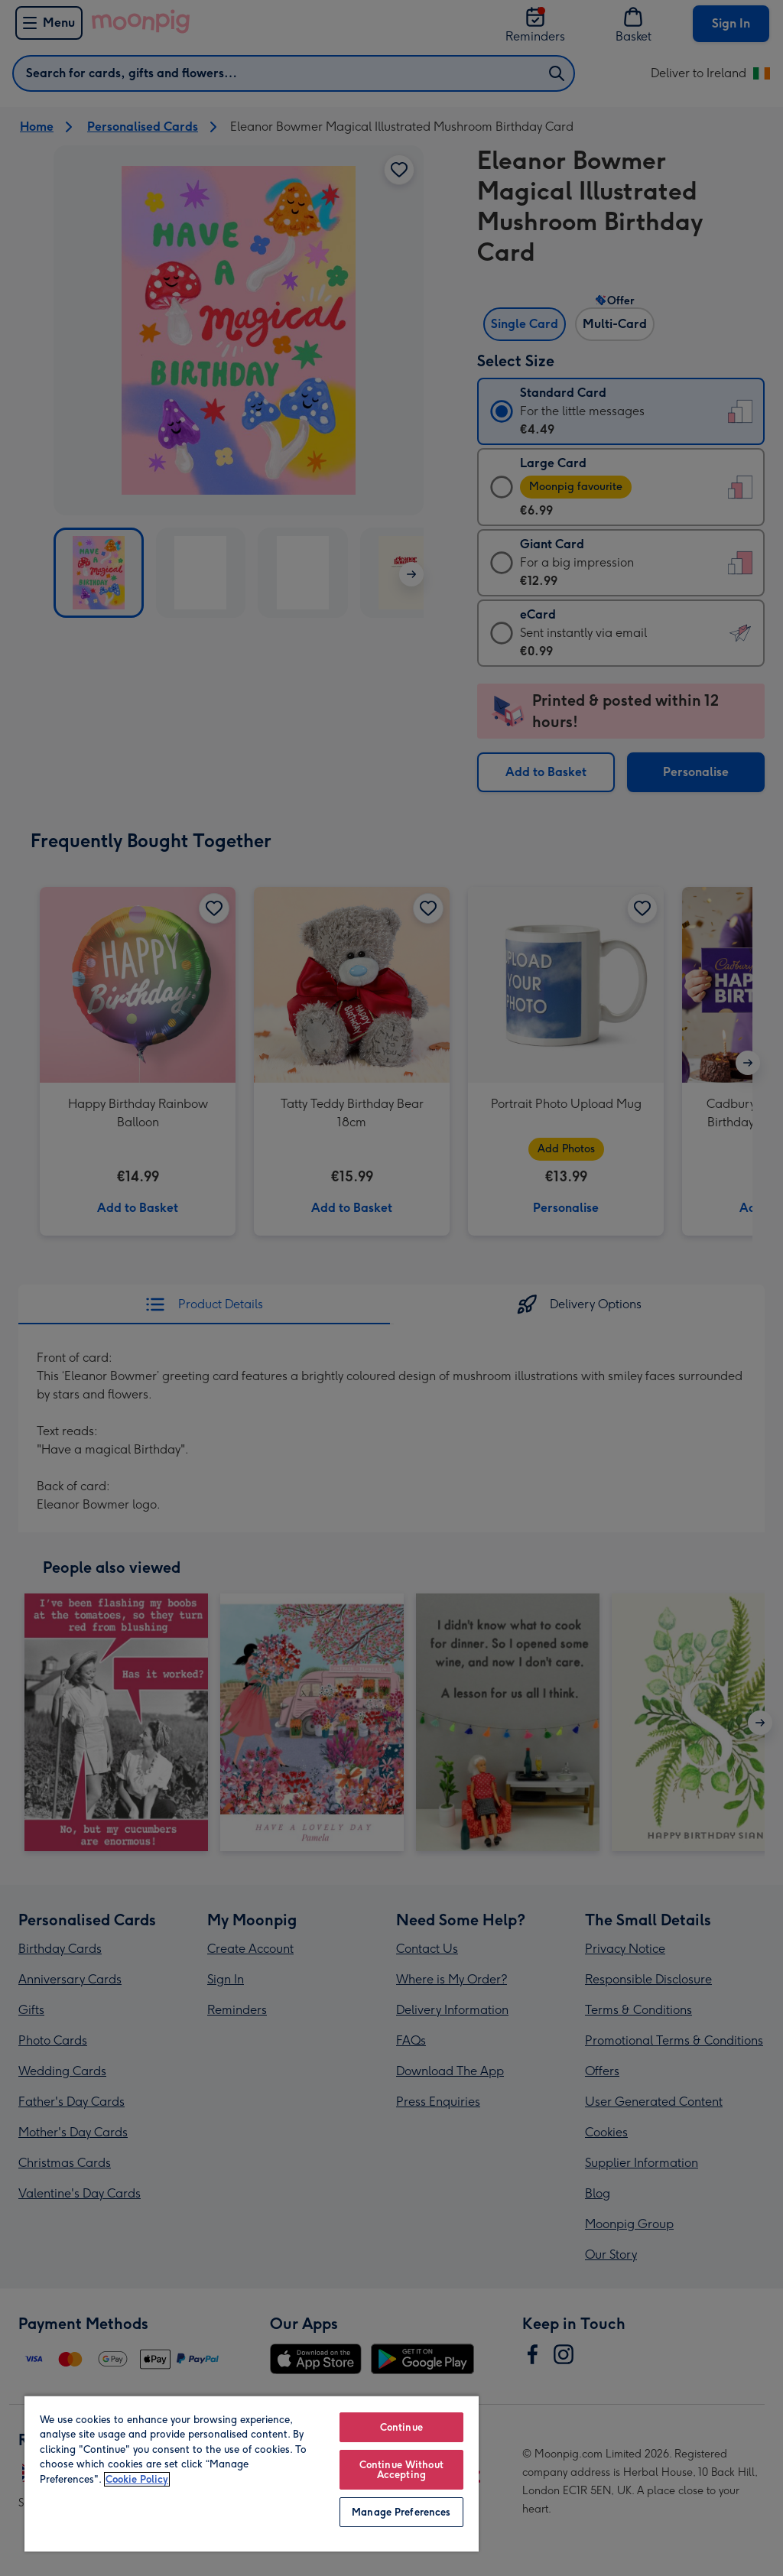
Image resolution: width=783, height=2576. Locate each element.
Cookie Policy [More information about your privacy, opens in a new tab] (137, 2479)
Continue (401, 2427)
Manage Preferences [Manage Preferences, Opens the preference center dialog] (401, 2512)
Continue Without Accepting (401, 2469)
